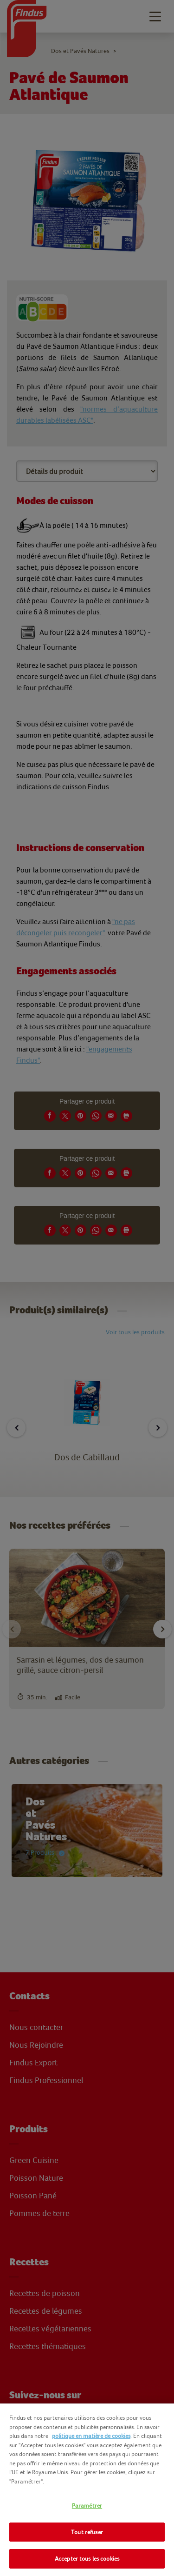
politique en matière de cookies (91, 2435)
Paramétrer (87, 2505)
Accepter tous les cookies (87, 2558)
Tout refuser (87, 2532)
